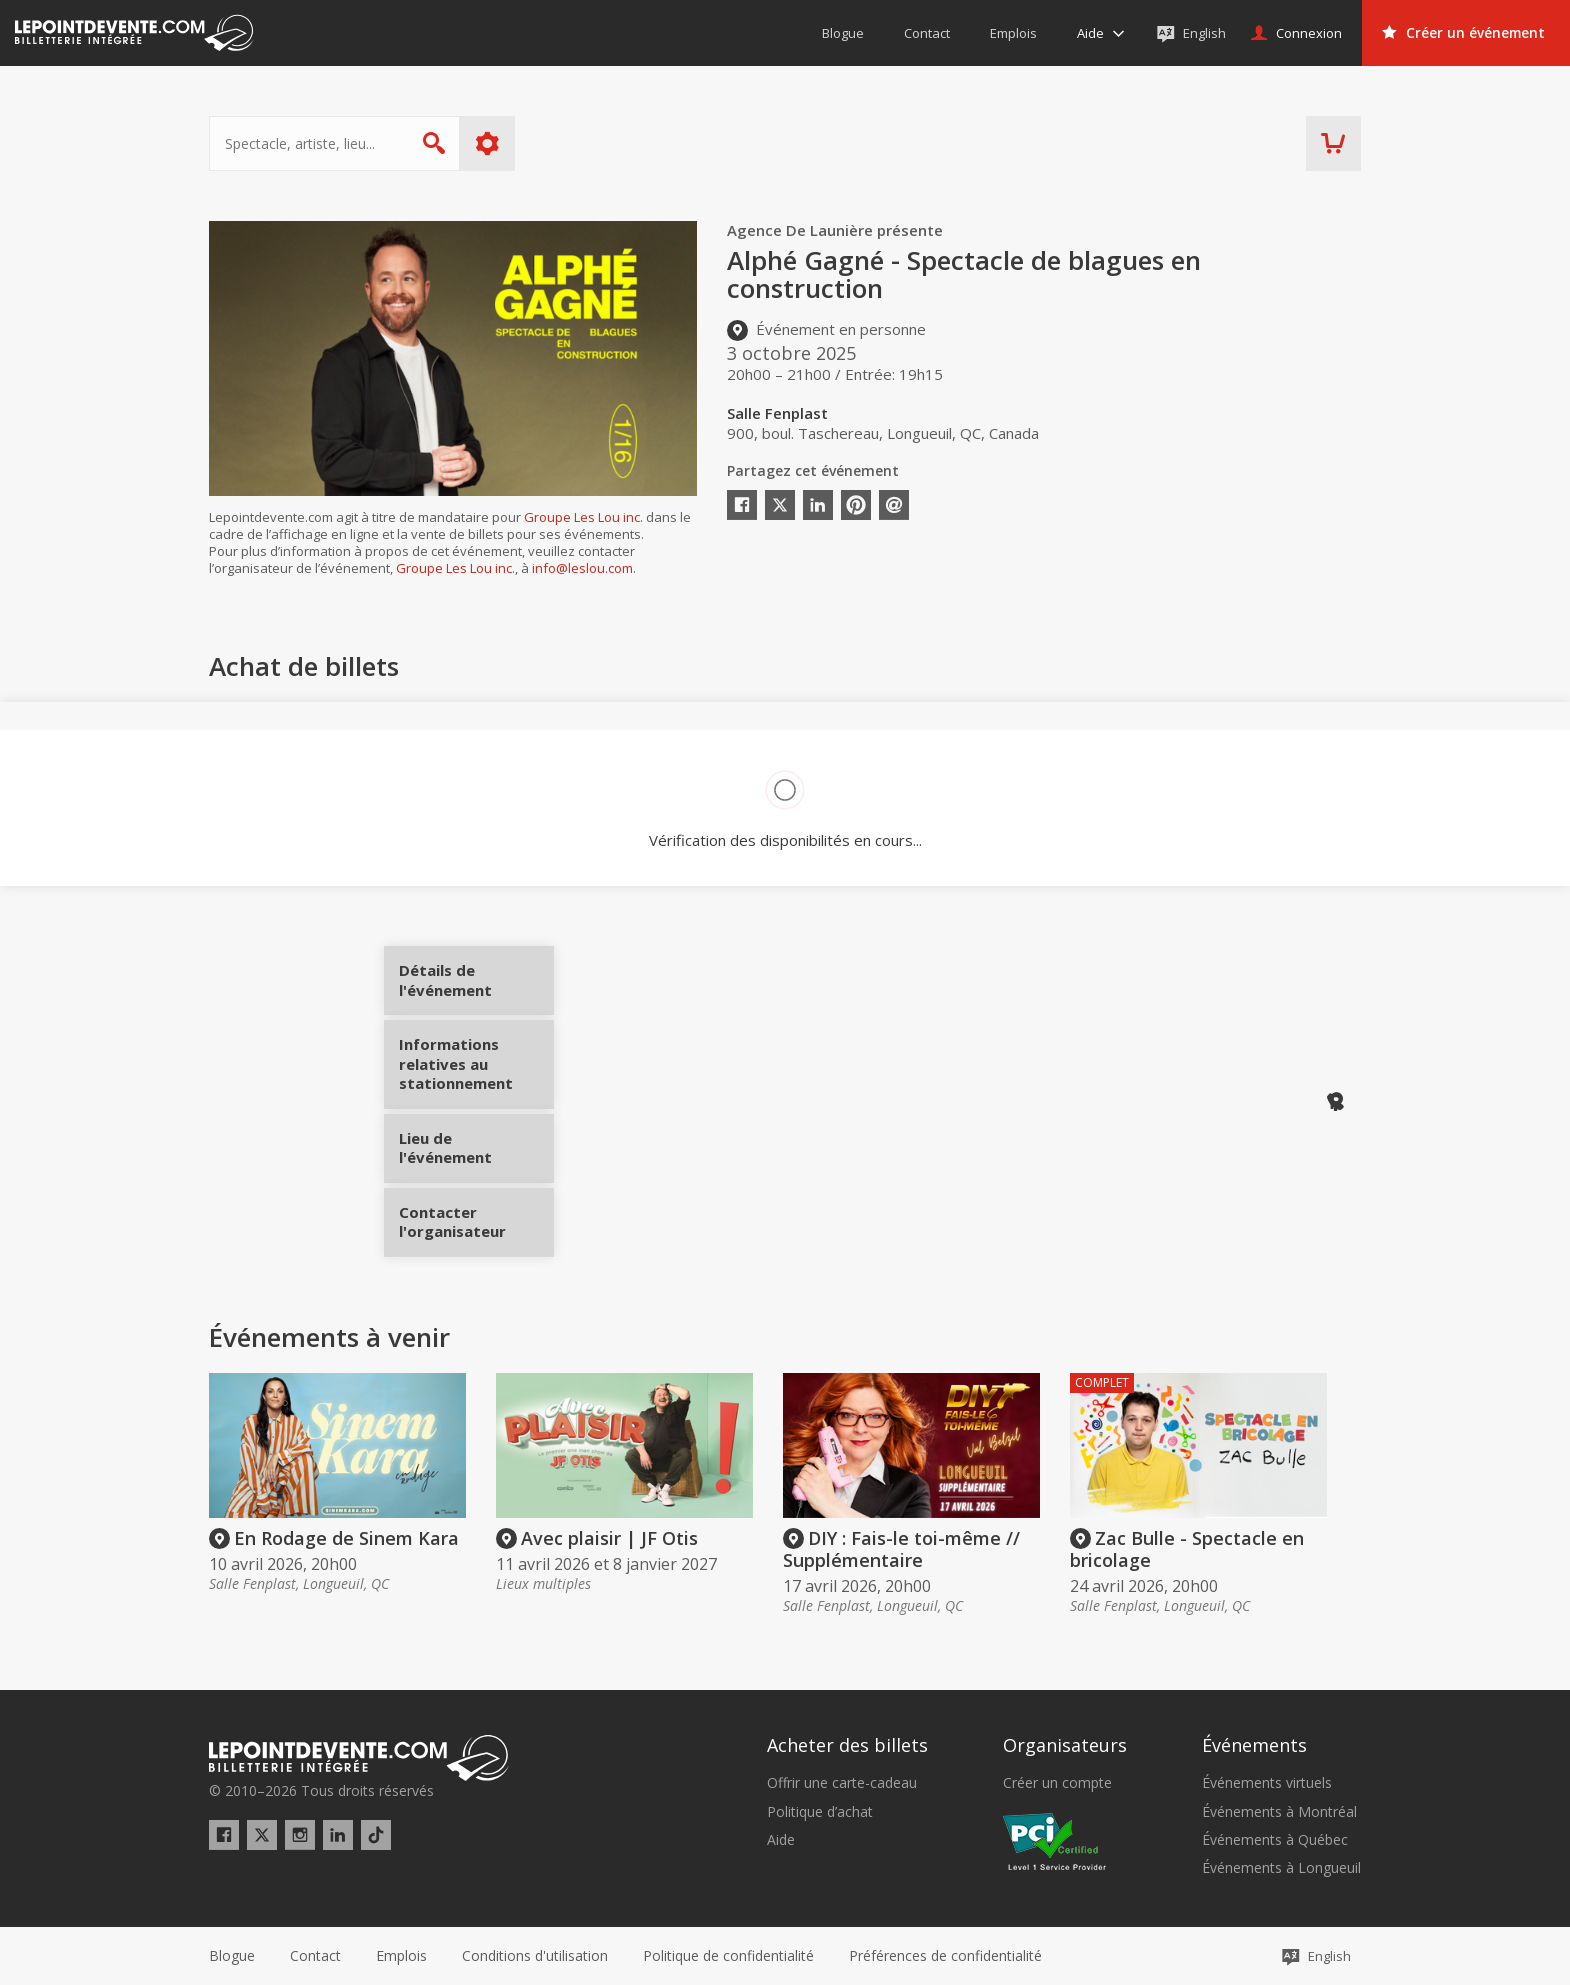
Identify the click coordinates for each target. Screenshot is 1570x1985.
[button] (945, 1956)
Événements (1254, 1745)
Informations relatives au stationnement (476, 1071)
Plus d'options (487, 143)
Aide (781, 1840)
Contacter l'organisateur (476, 1215)
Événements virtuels (1267, 1783)
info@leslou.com (582, 568)
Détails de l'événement (476, 987)
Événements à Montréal (1279, 1812)
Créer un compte (1057, 1783)
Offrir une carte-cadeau (842, 1783)
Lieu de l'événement (476, 1141)
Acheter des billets (847, 1745)
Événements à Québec (1275, 1840)
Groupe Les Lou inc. (583, 517)
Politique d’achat (820, 1812)
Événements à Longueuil (1281, 1868)
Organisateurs (1065, 1745)
